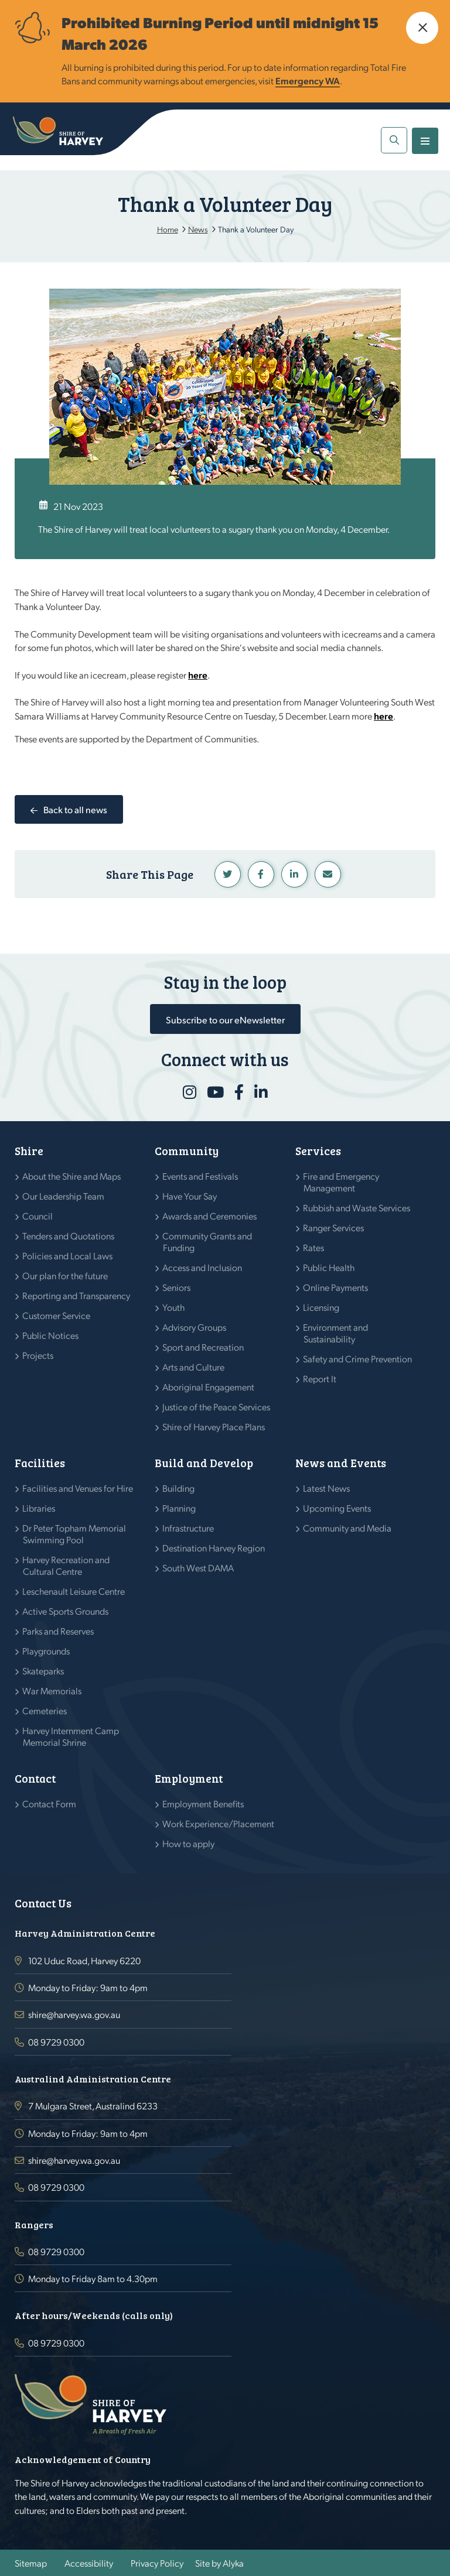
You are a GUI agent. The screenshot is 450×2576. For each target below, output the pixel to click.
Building (179, 1488)
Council (38, 1216)
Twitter (227, 874)
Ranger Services (334, 1227)
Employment (189, 1778)
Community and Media (347, 1528)
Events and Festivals (200, 1176)
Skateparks (43, 1670)
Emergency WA (307, 80)
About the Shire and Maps (72, 1176)
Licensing (321, 1307)
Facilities (40, 1462)
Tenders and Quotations (68, 1235)
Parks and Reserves (58, 1631)
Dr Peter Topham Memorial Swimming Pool (74, 1534)
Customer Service (56, 1315)
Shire (29, 1150)
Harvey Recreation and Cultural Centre (66, 1565)
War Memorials (52, 1690)
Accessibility (88, 2563)
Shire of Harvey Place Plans (214, 1426)
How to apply (188, 1843)
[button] (422, 28)
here (197, 675)
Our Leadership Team (63, 1196)
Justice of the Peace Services (216, 1406)
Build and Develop (204, 1462)
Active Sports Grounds (65, 1611)
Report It (320, 1378)
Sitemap (31, 2563)
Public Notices (51, 1335)
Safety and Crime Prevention (358, 1358)
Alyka (233, 2563)
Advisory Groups (194, 1327)
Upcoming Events (337, 1508)
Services (318, 1150)
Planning (179, 1508)
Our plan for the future (65, 1275)
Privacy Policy (157, 2563)
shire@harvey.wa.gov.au (74, 2014)
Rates (314, 1247)
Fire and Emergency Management (341, 1182)
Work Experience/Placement (218, 1823)
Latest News (327, 1488)
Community (187, 1150)
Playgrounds (46, 1651)
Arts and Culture (193, 1367)
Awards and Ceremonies (210, 1216)
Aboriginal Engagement (208, 1387)
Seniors (176, 1287)
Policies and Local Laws (67, 1255)
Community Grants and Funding (207, 1241)
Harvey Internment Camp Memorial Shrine (71, 1736)
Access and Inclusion (202, 1267)
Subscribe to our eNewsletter (225, 1019)
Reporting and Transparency (76, 1295)
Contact (35, 1778)
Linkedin (294, 874)
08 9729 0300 (56, 2042)
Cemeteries (45, 1710)
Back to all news (75, 809)
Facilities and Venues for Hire (78, 1488)
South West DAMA (198, 1567)
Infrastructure (188, 1528)
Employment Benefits (203, 1803)
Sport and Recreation (203, 1347)
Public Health (329, 1267)
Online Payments (336, 1287)
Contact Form (49, 1803)
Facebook (261, 874)
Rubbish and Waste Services (357, 1207)
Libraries (39, 1508)
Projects (38, 1355)
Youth (174, 1307)
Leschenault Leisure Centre (74, 1591)
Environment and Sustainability (336, 1333)
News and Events (340, 1462)
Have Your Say (190, 1196)
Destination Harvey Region (214, 1548)
